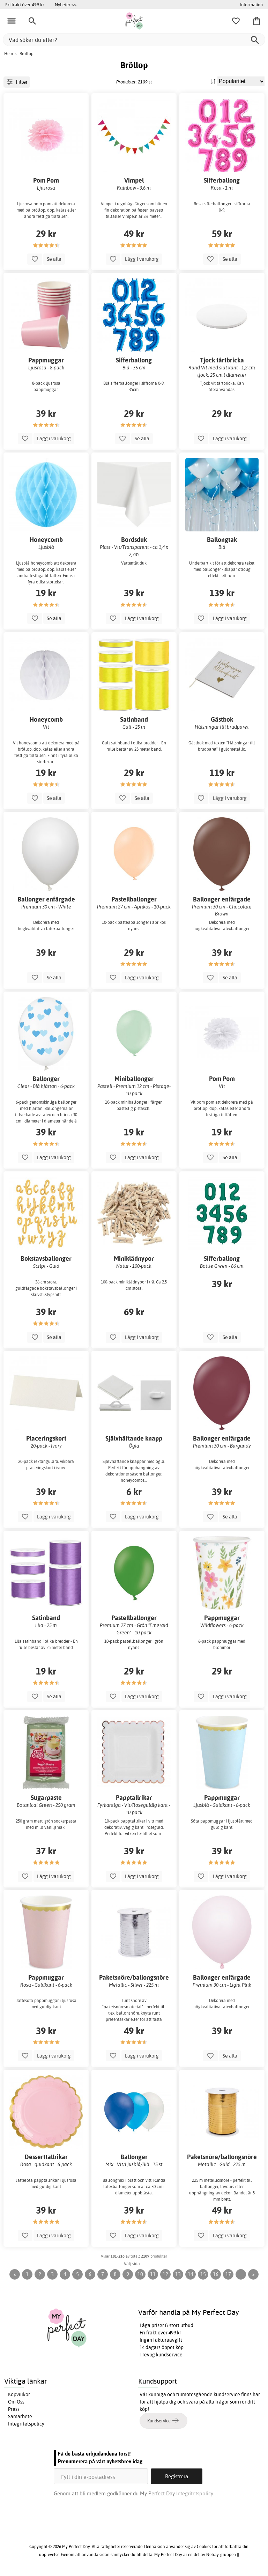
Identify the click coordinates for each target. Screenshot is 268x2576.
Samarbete (20, 2416)
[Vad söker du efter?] (134, 39)
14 (190, 2274)
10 (140, 2274)
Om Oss (16, 2402)
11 (153, 2274)
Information (251, 4)
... (241, 2274)
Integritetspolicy (26, 2424)
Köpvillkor (19, 2394)
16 (215, 2274)
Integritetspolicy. (195, 2493)
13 (178, 2274)
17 (228, 2274)
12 (165, 2274)
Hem (8, 53)
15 (203, 2274)
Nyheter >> (65, 4)
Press (14, 2409)
